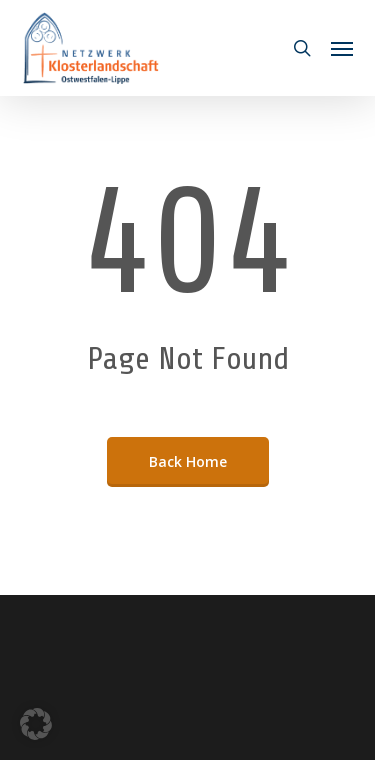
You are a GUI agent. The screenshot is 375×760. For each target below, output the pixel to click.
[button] (342, 48)
